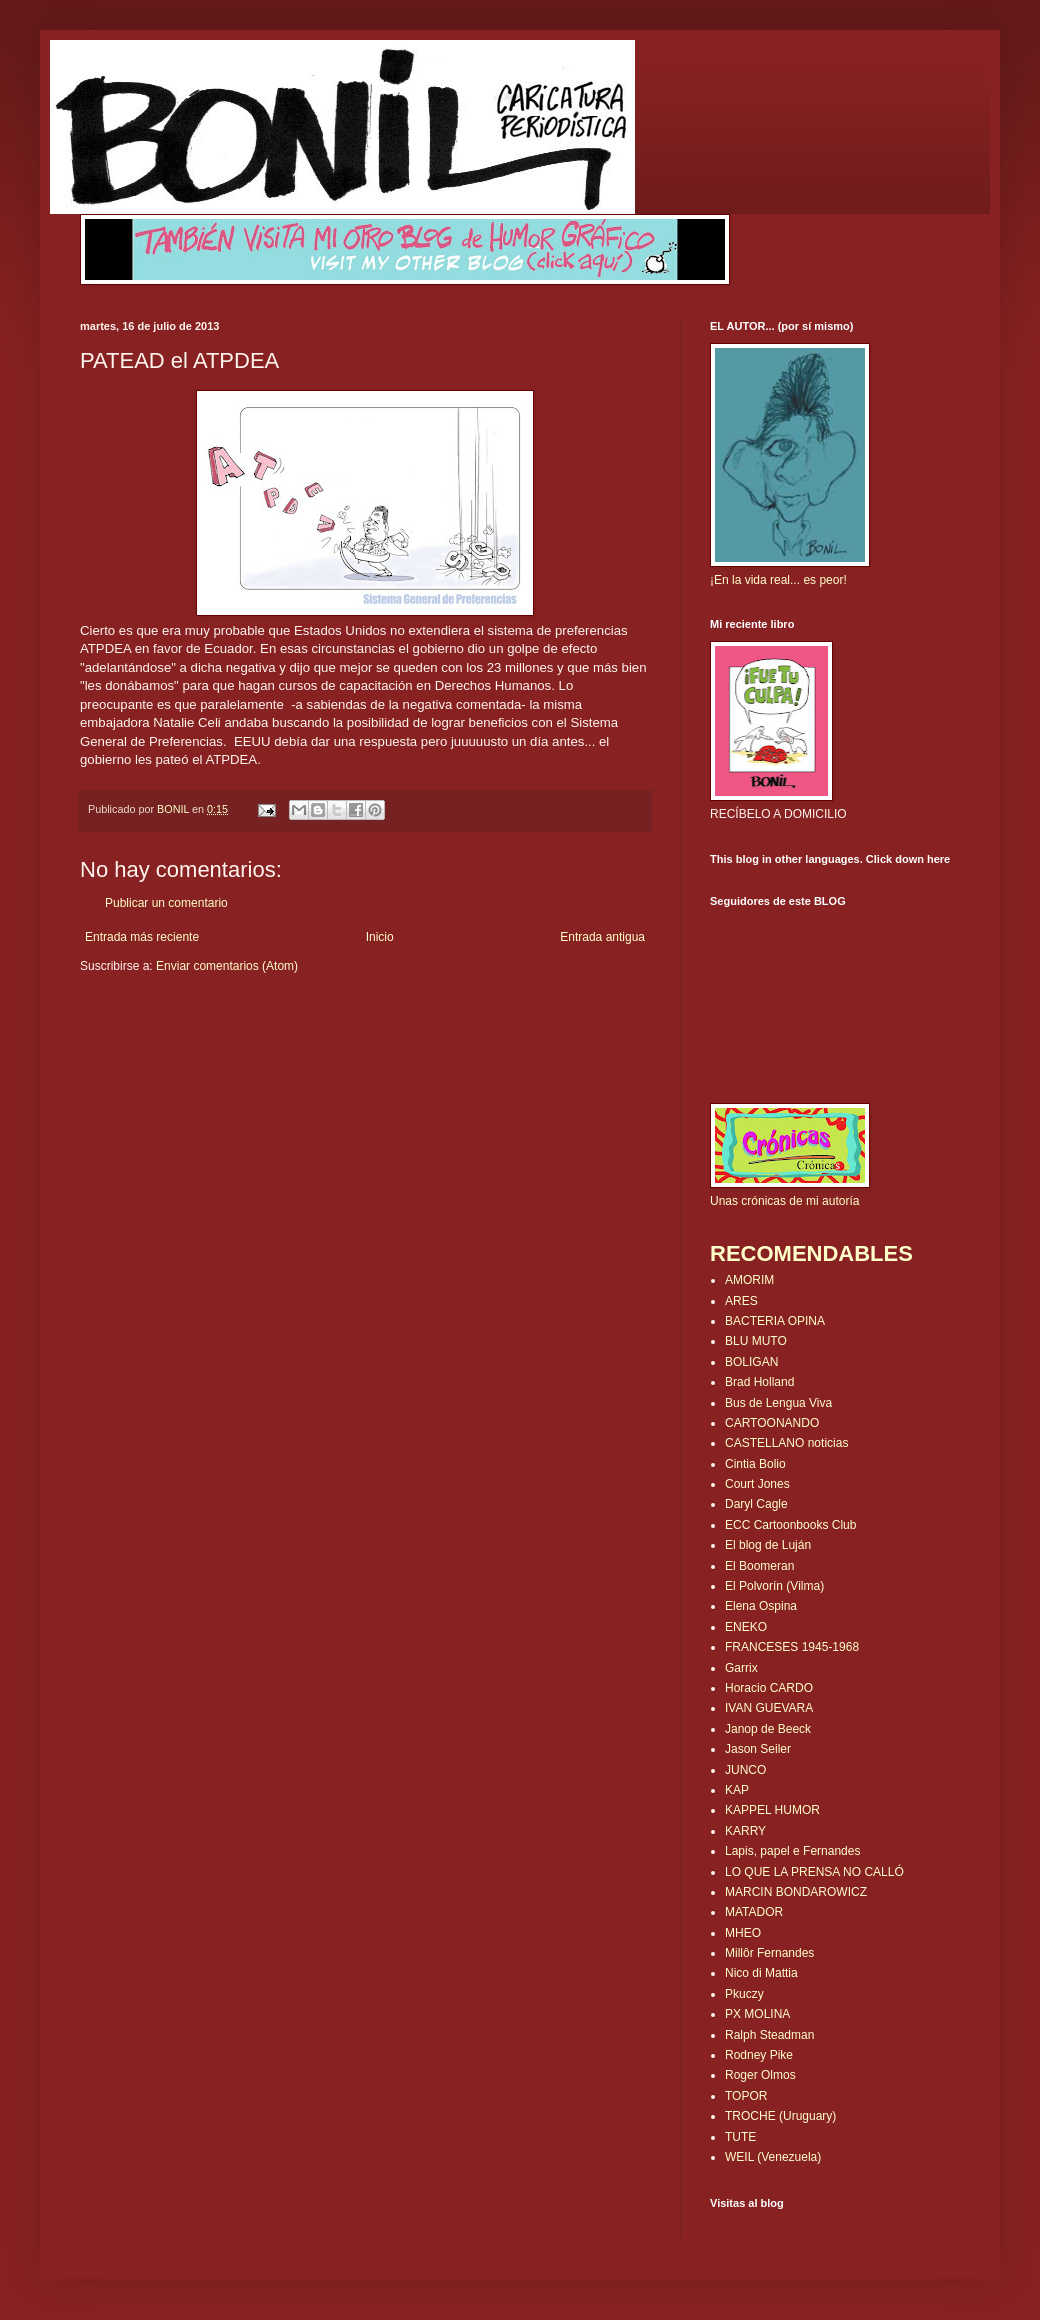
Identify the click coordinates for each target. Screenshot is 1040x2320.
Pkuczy (744, 1994)
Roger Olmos (760, 2075)
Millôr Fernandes (769, 1953)
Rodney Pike (759, 2055)
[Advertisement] (197, 1035)
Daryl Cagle (756, 1504)
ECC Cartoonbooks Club (790, 1525)
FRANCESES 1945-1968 (792, 1647)
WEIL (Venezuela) (773, 2157)
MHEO (743, 1933)
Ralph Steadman (769, 2035)
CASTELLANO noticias (786, 1443)
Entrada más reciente (142, 937)
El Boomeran (759, 1566)
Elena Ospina (761, 1606)
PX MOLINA (757, 2014)
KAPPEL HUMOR (772, 1810)
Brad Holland (759, 1382)
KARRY (745, 1831)
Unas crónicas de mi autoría (784, 1201)
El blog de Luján (768, 1545)
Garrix (741, 1668)
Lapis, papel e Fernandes (792, 1851)
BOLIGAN (751, 1362)
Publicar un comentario (166, 903)
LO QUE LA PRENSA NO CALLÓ (814, 1872)
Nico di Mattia (761, 1973)
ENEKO (746, 1627)
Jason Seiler (758, 1749)
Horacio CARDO (769, 1688)
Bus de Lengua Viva (778, 1403)
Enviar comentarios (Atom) (227, 966)
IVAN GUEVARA (769, 1708)
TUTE (740, 2137)
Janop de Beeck (768, 1729)
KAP (737, 1790)
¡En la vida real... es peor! (778, 580)
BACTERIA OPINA (775, 1321)
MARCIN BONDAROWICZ (796, 1892)
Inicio (380, 937)
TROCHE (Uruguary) (780, 2116)
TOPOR (746, 2096)
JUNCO (745, 1770)
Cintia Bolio (755, 1464)
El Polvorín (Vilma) (774, 1586)
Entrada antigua (602, 937)
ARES (741, 1301)
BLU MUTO (756, 1341)
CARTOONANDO (772, 1423)
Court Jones (757, 1484)
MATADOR (754, 1912)
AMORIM (749, 1280)
